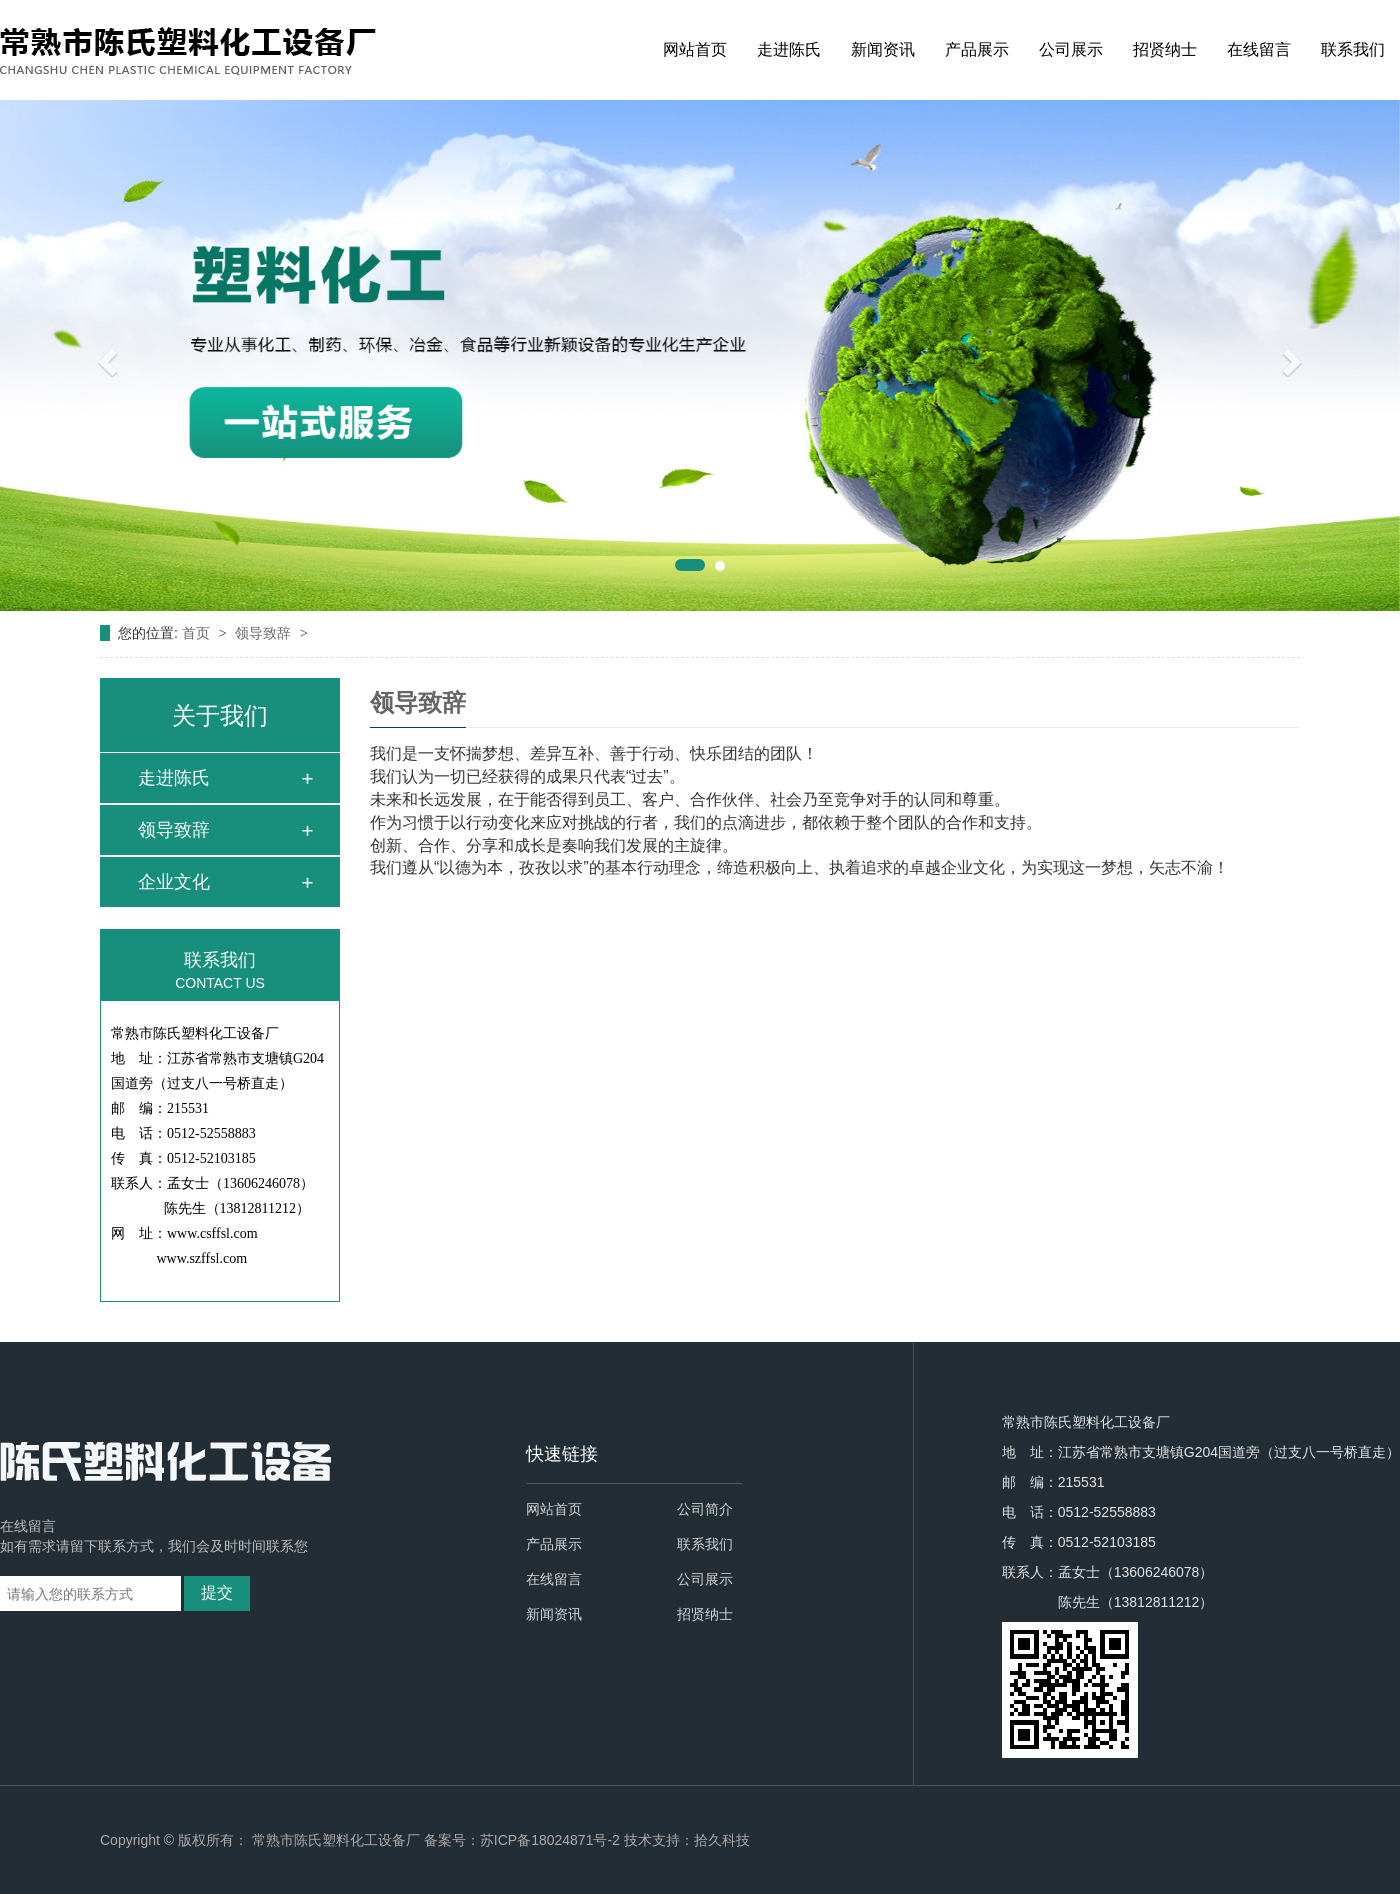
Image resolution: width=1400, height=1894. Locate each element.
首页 (198, 633)
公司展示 (1071, 49)
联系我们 (1353, 49)
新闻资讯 (883, 49)
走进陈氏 (789, 49)
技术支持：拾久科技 (687, 1840)
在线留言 (1259, 49)
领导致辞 (265, 633)
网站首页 (695, 49)
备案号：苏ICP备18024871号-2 (522, 1840)
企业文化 (174, 882)
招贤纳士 (1165, 49)
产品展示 (977, 49)
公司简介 (705, 1509)
